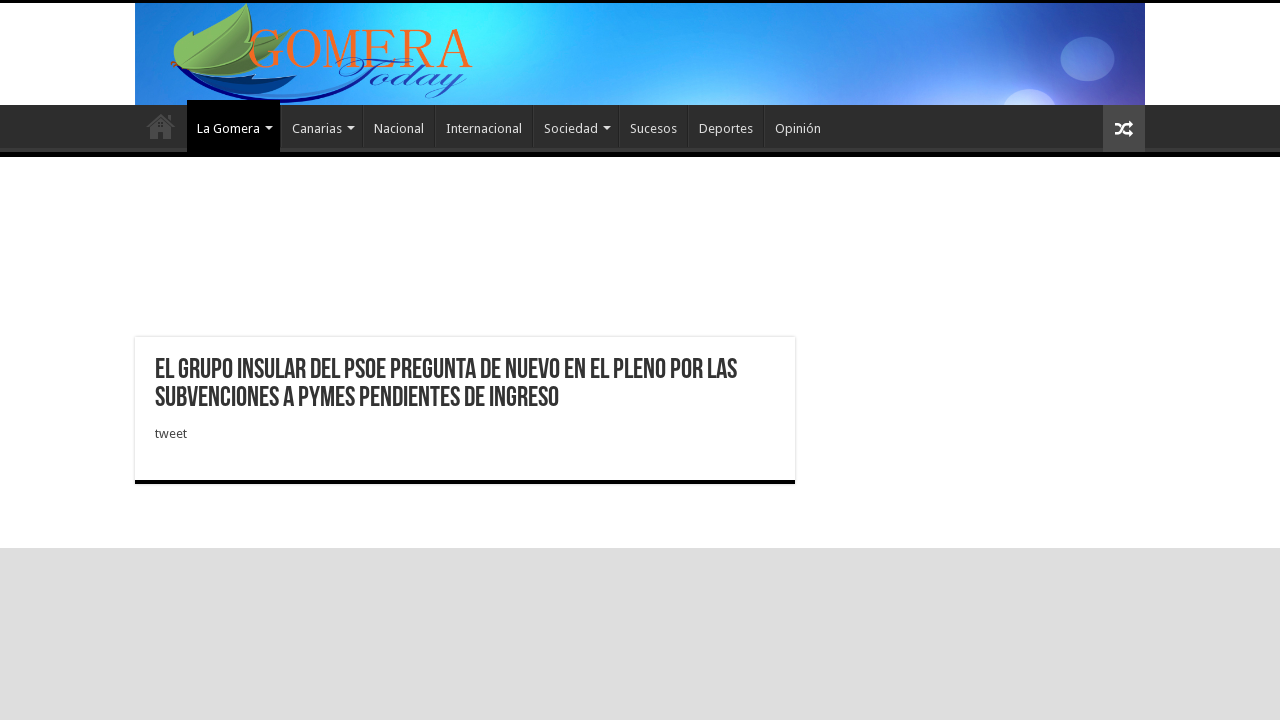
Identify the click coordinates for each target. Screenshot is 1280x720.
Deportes (726, 128)
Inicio (161, 126)
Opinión (798, 128)
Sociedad (571, 128)
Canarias (317, 128)
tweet (171, 433)
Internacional (484, 128)
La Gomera (228, 128)
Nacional (399, 128)
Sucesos (653, 128)
